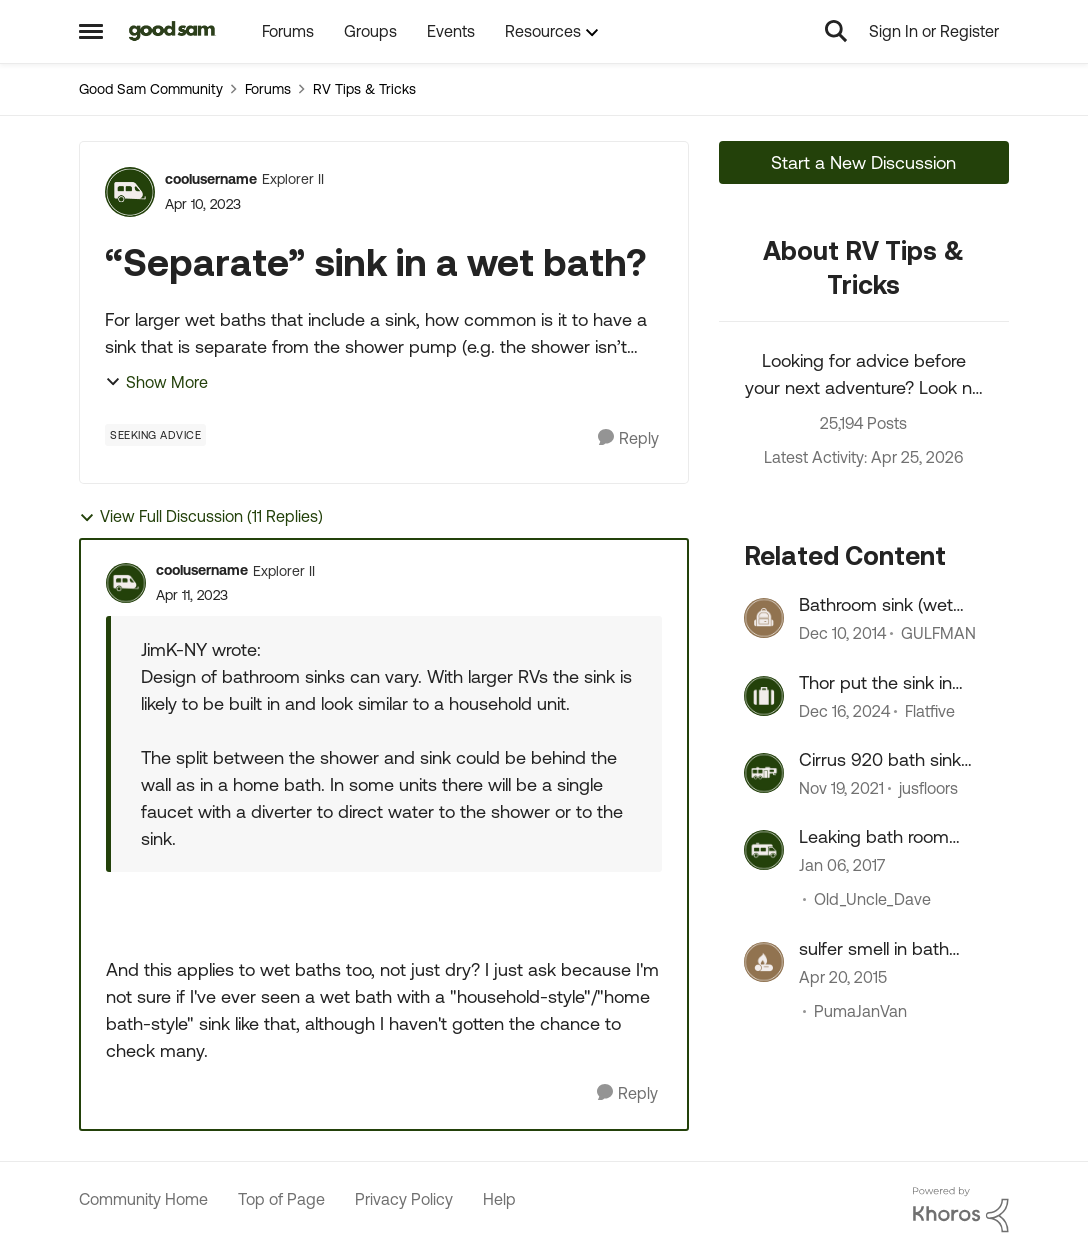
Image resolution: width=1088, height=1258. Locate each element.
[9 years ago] (842, 866)
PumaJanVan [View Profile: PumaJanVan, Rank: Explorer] (860, 1011)
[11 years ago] (842, 634)
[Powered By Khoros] (961, 1210)
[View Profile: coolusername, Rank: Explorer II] (130, 192)
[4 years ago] (841, 788)
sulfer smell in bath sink (874, 949)
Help (499, 1199)
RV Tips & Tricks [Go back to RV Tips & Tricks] (364, 89)
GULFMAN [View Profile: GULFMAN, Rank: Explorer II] (938, 634)
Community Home (143, 1199)
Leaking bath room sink (874, 837)
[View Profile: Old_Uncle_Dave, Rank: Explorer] (764, 850)
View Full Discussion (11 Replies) (201, 516)
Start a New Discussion (863, 162)
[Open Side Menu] (91, 31)
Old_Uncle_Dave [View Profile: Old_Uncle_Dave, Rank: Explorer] (872, 900)
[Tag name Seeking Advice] (155, 435)
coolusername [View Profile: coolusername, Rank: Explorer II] (211, 179)
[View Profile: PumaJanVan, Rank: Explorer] (764, 962)
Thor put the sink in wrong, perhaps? (875, 683)
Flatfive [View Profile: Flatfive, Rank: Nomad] (930, 711)
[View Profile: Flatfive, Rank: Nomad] (764, 696)
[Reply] (628, 438)
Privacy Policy (404, 1199)
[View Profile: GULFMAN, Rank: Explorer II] (764, 618)
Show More (156, 382)
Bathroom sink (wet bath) (876, 605)
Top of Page (281, 1199)
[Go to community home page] (172, 31)
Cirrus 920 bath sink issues (880, 760)
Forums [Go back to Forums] (268, 89)
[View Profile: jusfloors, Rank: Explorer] (764, 773)
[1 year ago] (844, 711)
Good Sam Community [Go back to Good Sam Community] (151, 89)
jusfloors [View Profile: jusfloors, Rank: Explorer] (928, 788)
